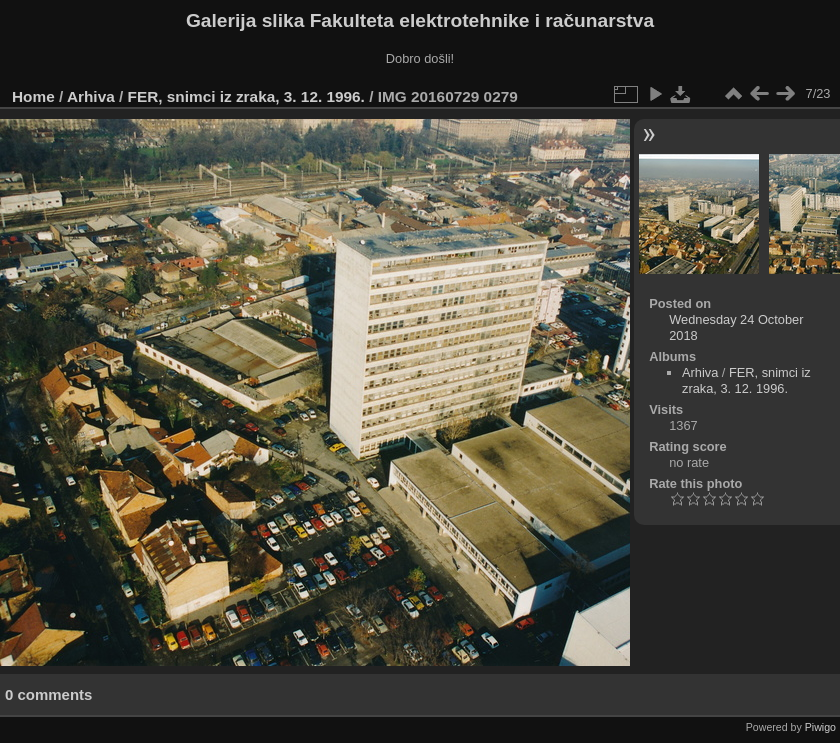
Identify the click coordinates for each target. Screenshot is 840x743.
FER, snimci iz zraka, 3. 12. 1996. (246, 96)
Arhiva (91, 96)
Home (33, 96)
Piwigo (820, 727)
